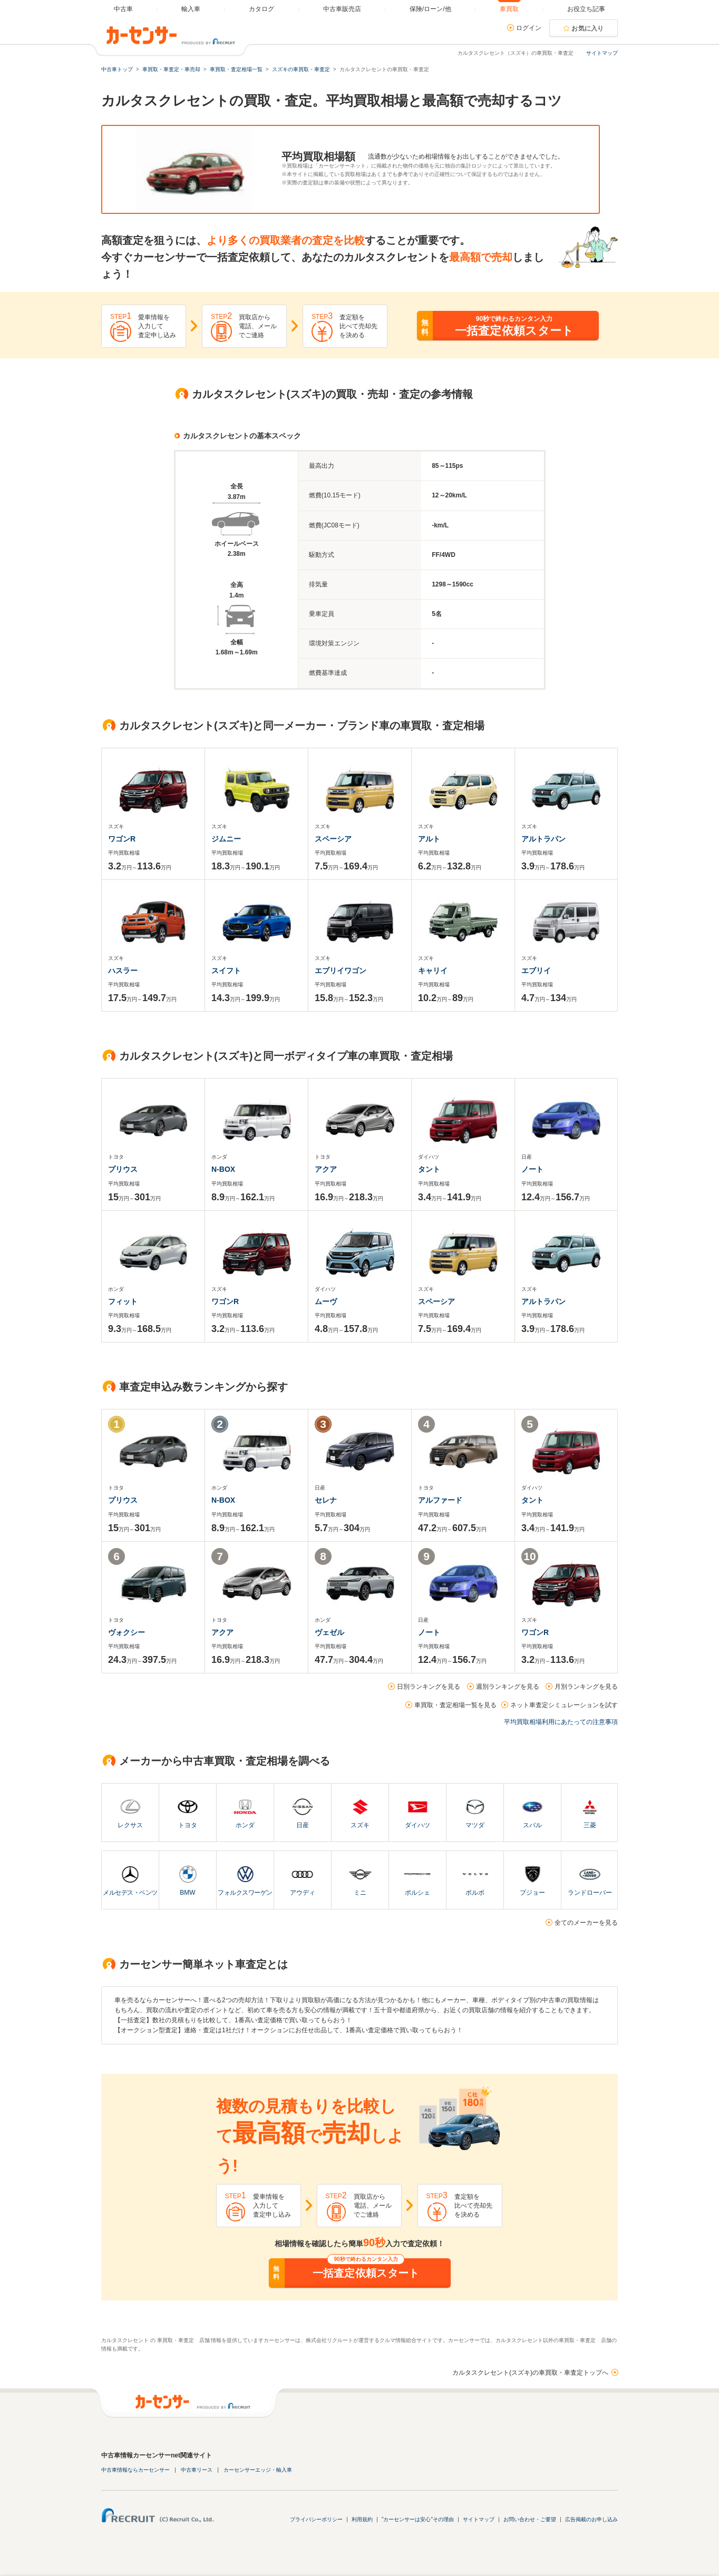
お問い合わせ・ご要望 (529, 2519)
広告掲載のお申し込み (591, 2519)
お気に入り (587, 28)
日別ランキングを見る (428, 1686)
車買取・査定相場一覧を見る (455, 1705)
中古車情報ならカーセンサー (135, 2470)
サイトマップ (602, 53)
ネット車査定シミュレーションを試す (564, 1705)
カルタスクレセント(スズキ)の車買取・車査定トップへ (530, 2372)
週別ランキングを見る (507, 1686)
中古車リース (196, 2470)
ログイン (528, 28)
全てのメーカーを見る (586, 1922)
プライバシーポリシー (316, 2519)
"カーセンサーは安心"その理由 (418, 2519)
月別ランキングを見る (586, 1686)
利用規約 (362, 2519)
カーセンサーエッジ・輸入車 (258, 2470)
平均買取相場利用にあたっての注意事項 (561, 1722)
